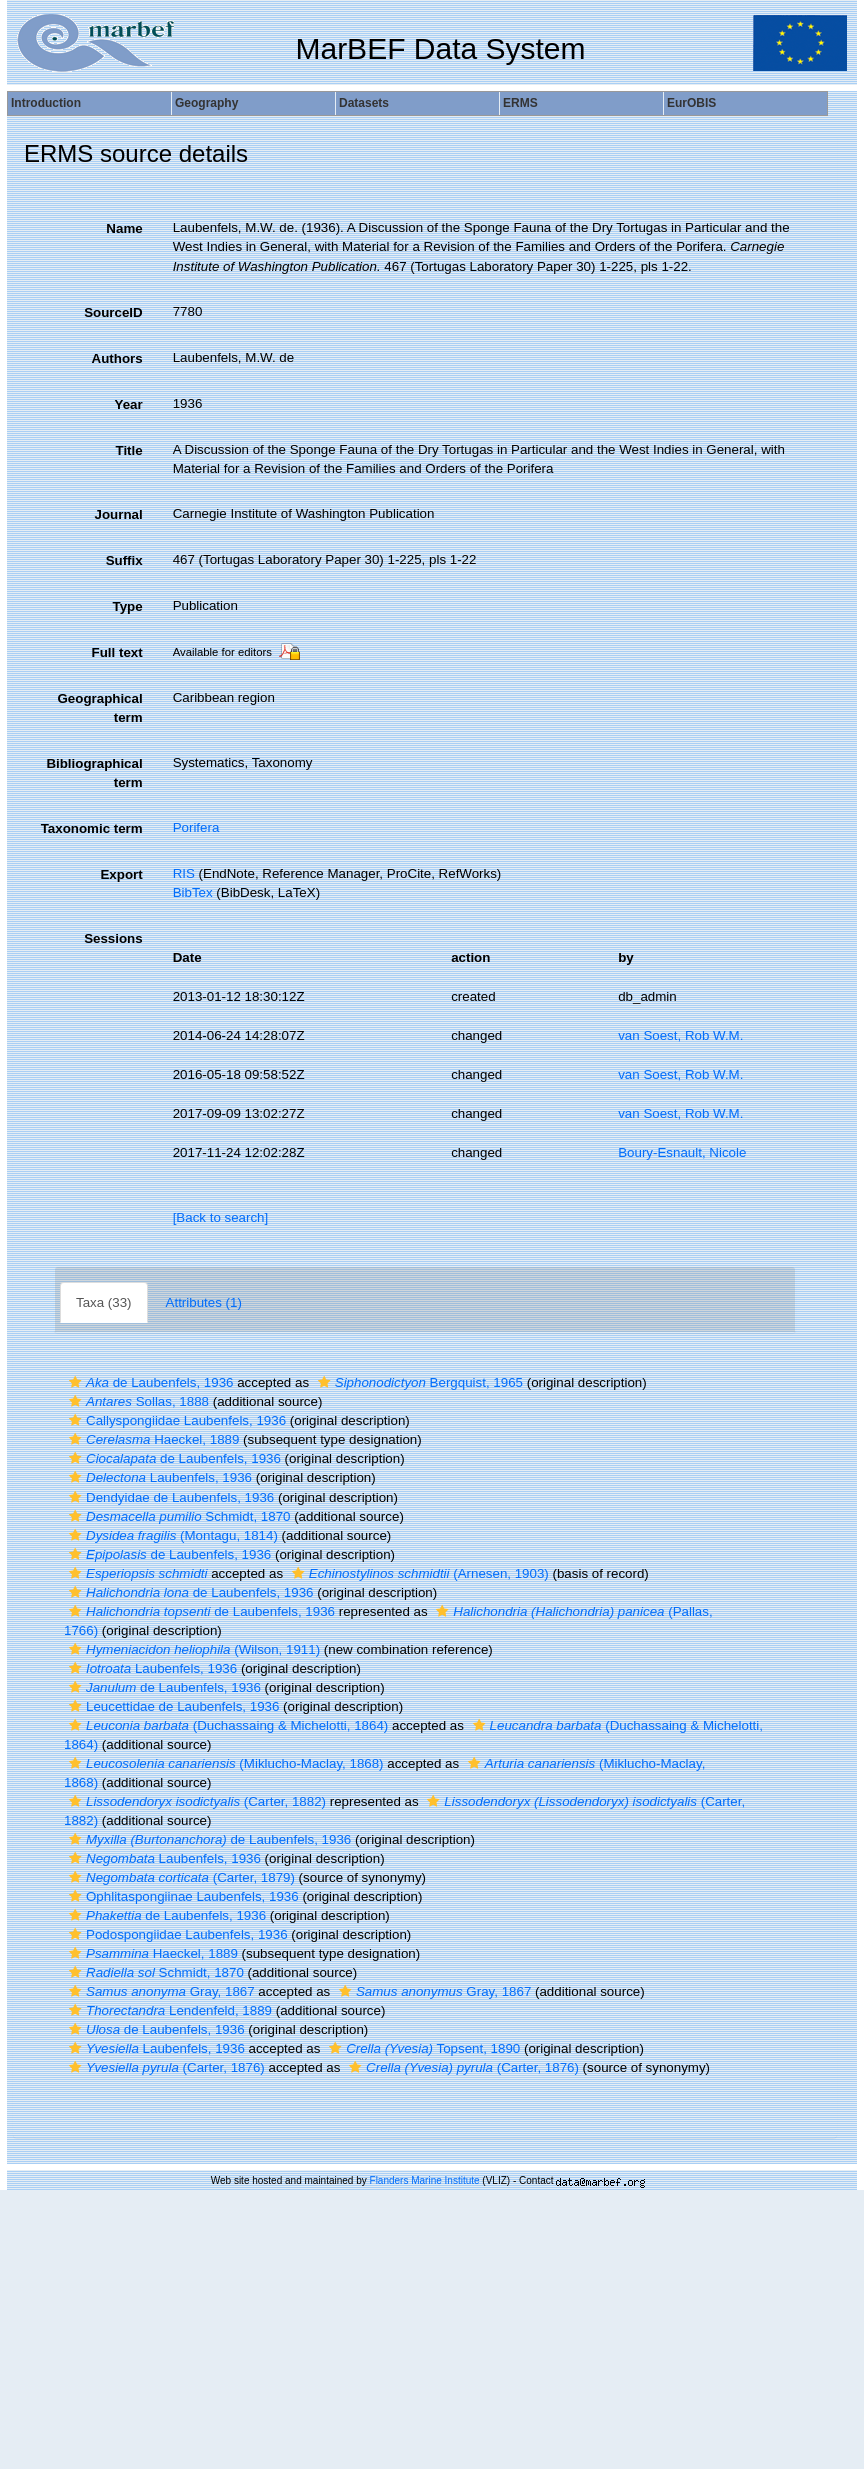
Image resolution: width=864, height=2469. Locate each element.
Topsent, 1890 (422, 2048)
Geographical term (99, 708)
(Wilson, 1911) (192, 1649)
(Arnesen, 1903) (418, 1573)
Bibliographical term (94, 773)
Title (128, 450)
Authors (117, 358)
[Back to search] (221, 1217)
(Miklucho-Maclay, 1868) (224, 1763)
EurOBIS (691, 103)
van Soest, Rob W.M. (680, 1035)
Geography (206, 103)
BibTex (193, 892)
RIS (184, 873)
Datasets (364, 103)
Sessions (113, 938)
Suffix (124, 560)
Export (121, 874)
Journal (119, 514)
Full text (117, 652)
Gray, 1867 (159, 1991)
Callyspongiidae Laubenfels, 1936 (175, 1420)
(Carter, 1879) (179, 1877)
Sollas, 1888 (136, 1401)
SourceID (113, 312)
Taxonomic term (92, 828)
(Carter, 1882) (195, 1801)
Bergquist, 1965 (418, 1382)
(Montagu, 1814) (171, 1535)
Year (128, 404)
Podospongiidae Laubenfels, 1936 (176, 1934)
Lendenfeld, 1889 (168, 2010)
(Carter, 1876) (164, 2067)
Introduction (46, 103)
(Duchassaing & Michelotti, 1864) (226, 1725)
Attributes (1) (204, 1302)
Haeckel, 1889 (151, 1439)
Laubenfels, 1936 (158, 1477)
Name (124, 228)
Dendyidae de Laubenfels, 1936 (169, 1497)
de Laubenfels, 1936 (148, 1382)
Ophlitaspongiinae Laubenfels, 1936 (181, 1896)
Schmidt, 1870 (177, 1516)
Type (128, 606)
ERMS (520, 103)
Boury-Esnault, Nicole (682, 1152)
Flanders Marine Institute (425, 2180)
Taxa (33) (104, 1302)
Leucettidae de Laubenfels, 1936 (171, 1706)
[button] (75, 1382)
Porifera (196, 827)
